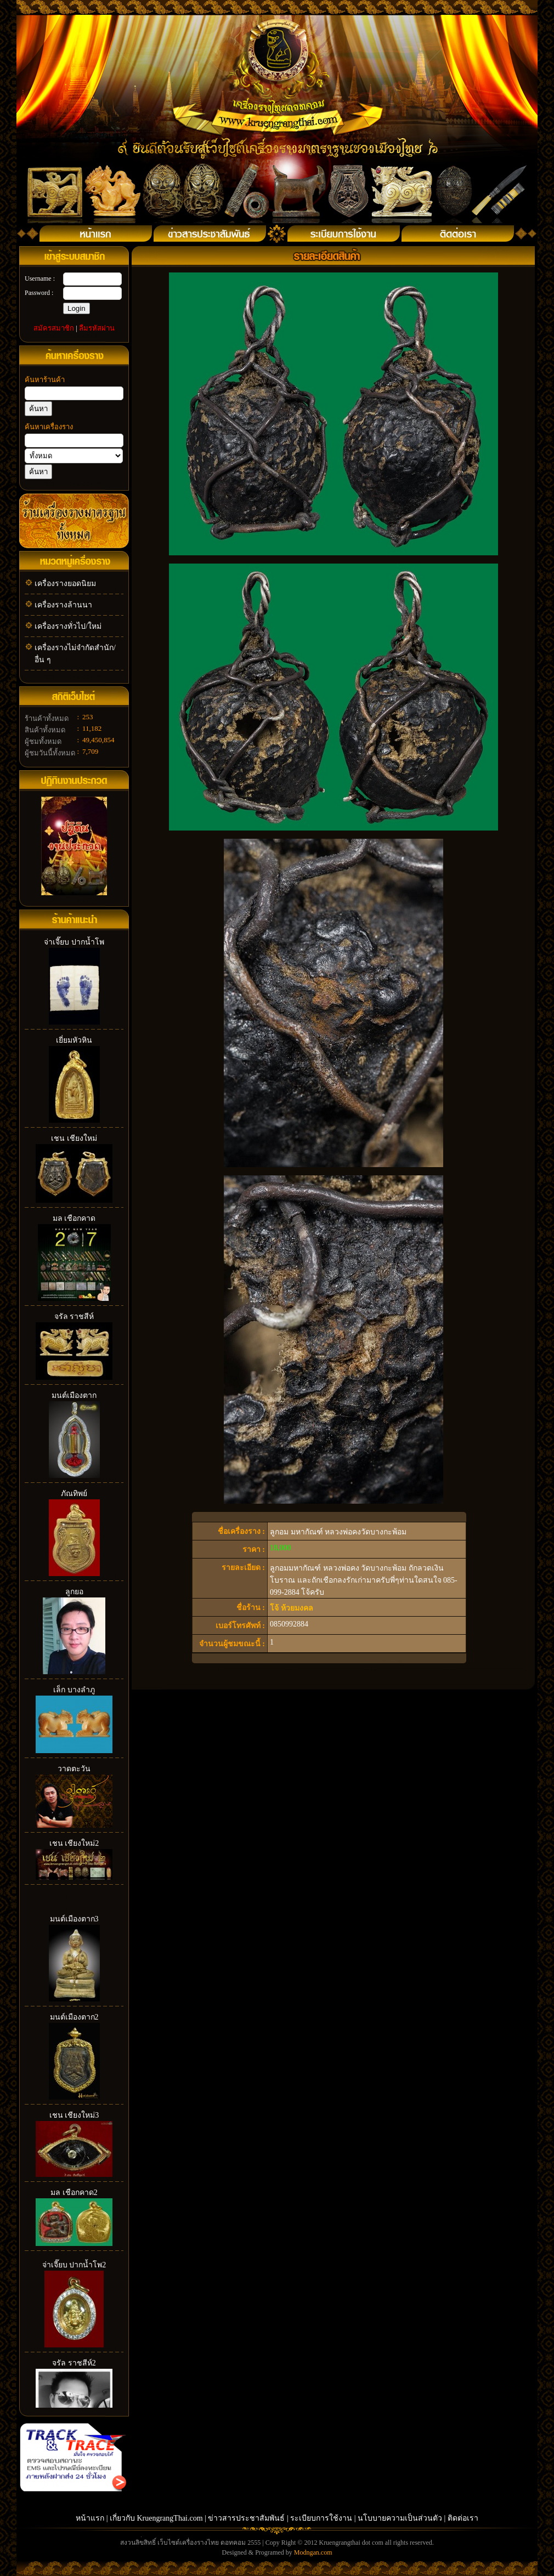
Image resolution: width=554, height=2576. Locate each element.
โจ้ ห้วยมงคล (291, 1608)
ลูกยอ (74, 1592)
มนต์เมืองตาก (74, 1395)
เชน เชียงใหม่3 (74, 2115)
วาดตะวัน (74, 1769)
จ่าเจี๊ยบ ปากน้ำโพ (74, 942)
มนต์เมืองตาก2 (74, 2017)
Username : (40, 278)
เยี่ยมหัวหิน (74, 1040)
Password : (39, 293)
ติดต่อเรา (463, 2518)
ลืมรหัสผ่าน (97, 328)
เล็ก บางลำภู (74, 1690)
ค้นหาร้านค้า (45, 380)
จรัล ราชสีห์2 (74, 2363)
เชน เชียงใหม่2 (74, 1843)
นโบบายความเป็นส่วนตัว (400, 2518)
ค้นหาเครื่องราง (49, 427)
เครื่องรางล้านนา (63, 605)
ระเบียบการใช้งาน (321, 2518)
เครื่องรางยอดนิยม (65, 583)
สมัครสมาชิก (53, 328)
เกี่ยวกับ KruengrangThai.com (156, 2518)
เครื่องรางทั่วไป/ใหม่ (68, 626)
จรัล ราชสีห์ (74, 1316)
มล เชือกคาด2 (74, 2192)
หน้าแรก (90, 2518)
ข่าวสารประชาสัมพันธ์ (247, 2518)
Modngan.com (313, 2552)
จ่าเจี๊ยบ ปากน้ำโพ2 (74, 2265)
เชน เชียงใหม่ (74, 1138)
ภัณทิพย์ (74, 1493)
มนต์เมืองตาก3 (74, 1919)
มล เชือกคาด (74, 1218)
